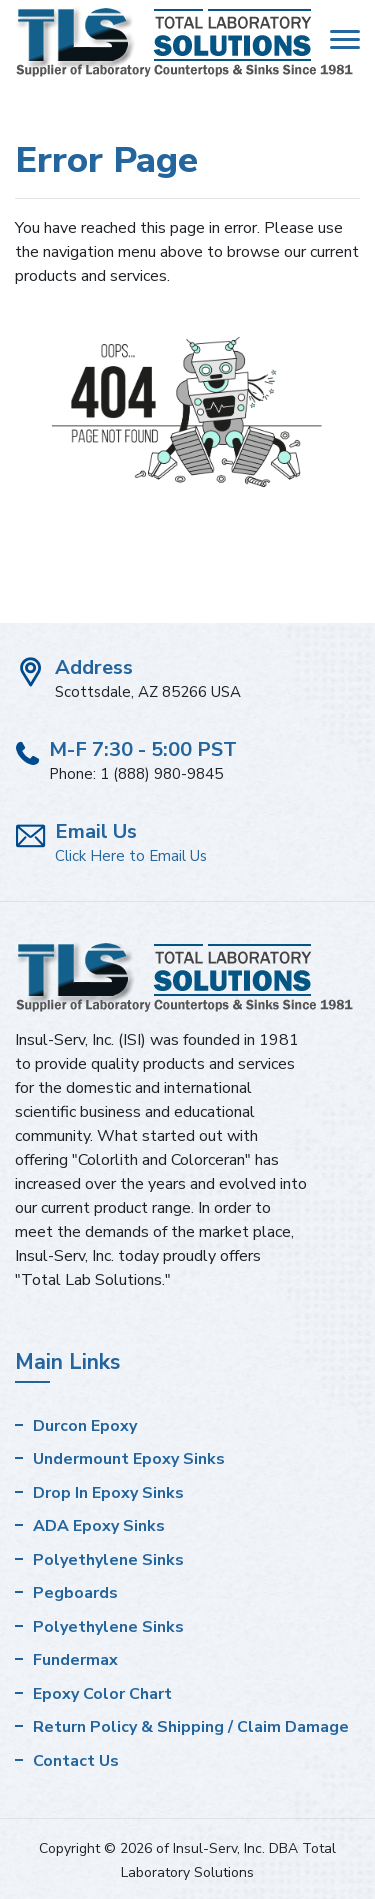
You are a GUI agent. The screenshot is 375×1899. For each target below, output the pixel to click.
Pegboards (75, 1593)
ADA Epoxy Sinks (99, 1526)
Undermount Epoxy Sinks (129, 1459)
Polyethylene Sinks (108, 1560)
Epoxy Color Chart (102, 1694)
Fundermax (75, 1660)
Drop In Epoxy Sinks (108, 1493)
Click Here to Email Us (131, 856)
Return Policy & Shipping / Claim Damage (191, 1727)
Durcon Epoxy (85, 1426)
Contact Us (76, 1761)
